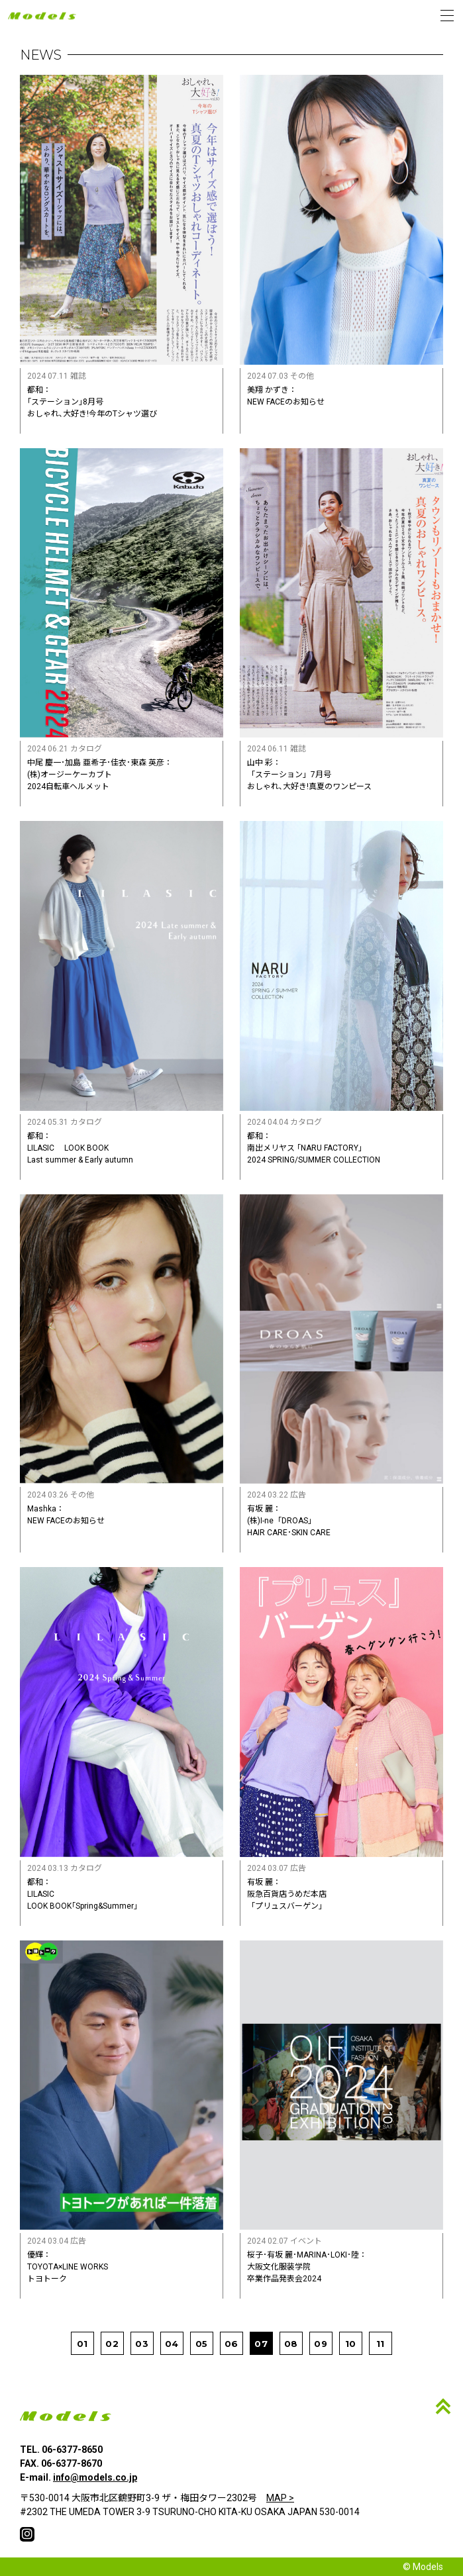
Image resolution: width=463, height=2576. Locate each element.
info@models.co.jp (95, 2477)
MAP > (280, 2498)
